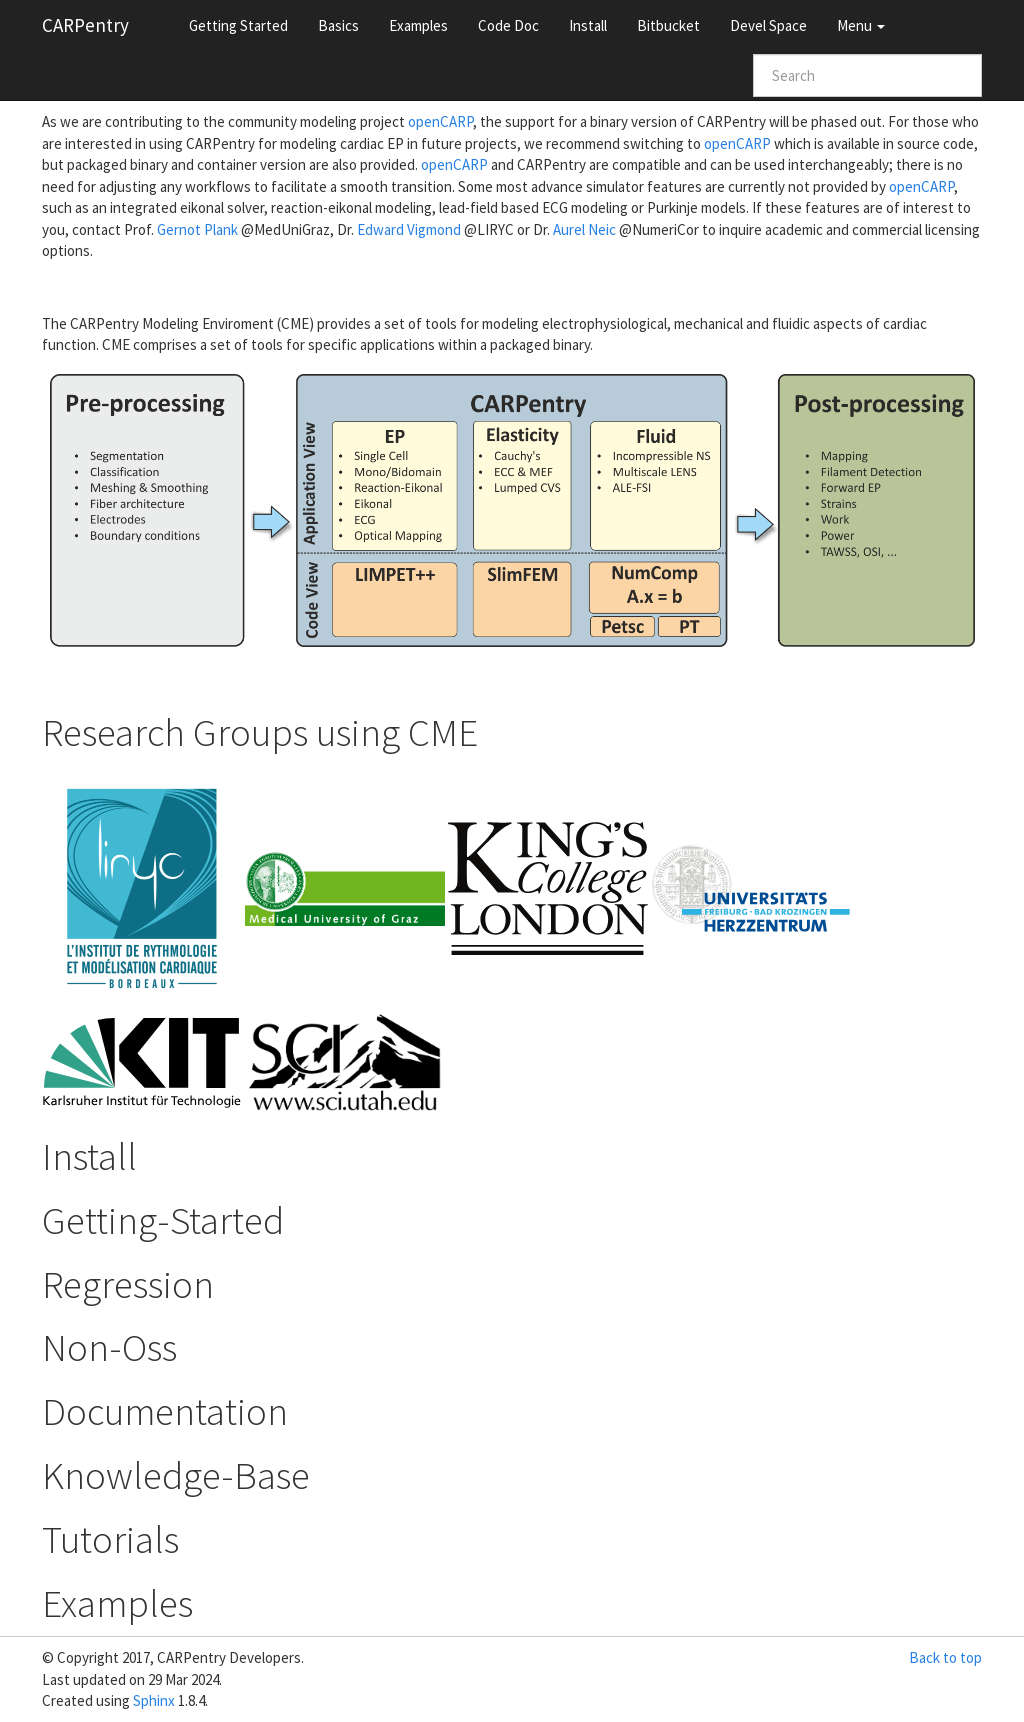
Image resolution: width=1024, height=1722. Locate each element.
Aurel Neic (584, 229)
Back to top (945, 1657)
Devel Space (768, 25)
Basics (338, 25)
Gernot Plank (197, 229)
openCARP (440, 121)
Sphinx (154, 1700)
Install (588, 25)
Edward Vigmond (409, 229)
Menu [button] (861, 25)
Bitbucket (668, 25)
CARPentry (85, 25)
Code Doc (508, 25)
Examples (418, 25)
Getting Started (238, 25)
